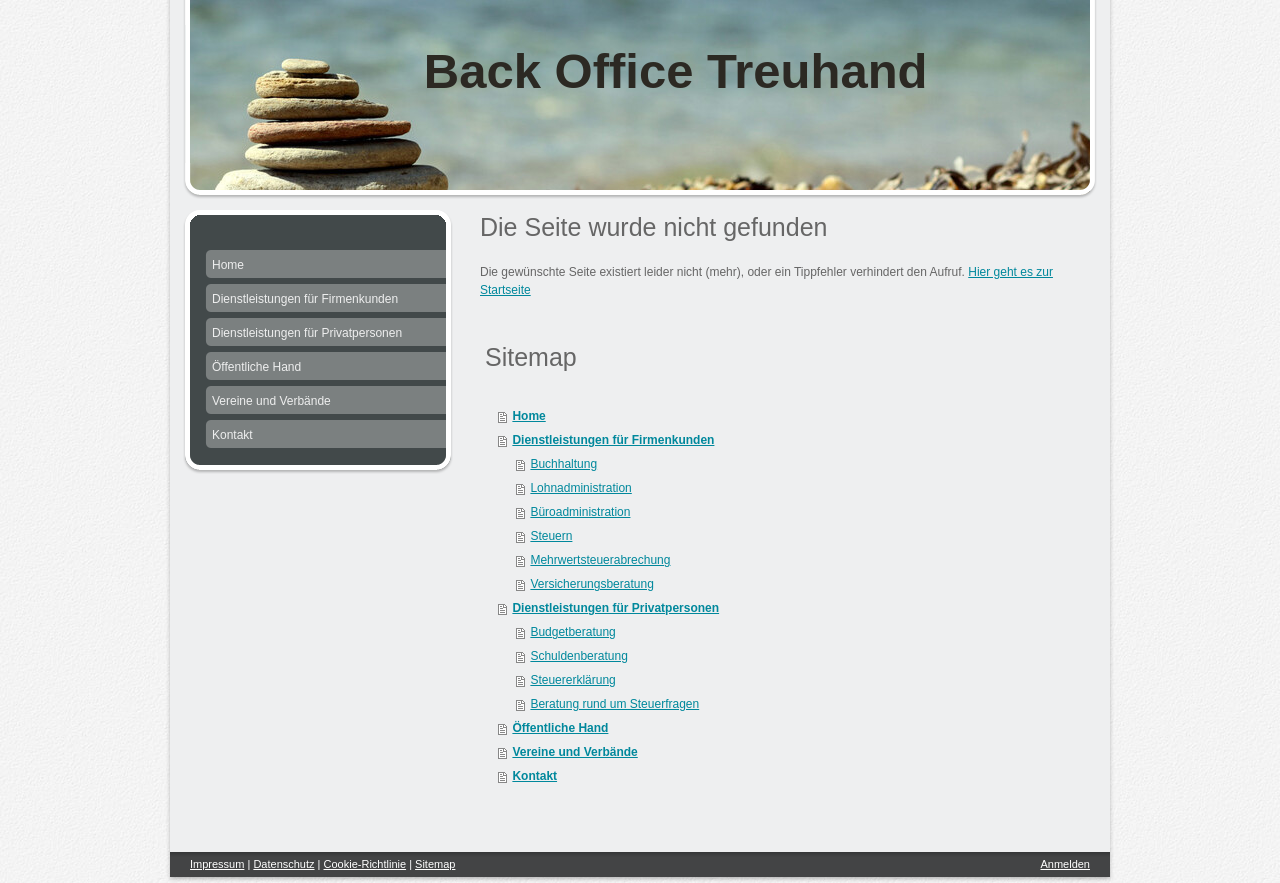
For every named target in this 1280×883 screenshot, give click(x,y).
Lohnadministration (580, 488)
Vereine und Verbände (574, 752)
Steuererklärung (572, 680)
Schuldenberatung (578, 656)
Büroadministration (580, 512)
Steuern (551, 536)
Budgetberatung (572, 632)
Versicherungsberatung (591, 584)
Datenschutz (283, 864)
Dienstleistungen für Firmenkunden (613, 440)
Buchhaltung (563, 464)
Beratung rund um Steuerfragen (614, 704)
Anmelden (1065, 864)
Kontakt (534, 776)
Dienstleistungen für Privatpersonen (615, 608)
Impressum (217, 864)
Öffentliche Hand (560, 728)
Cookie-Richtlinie (365, 864)
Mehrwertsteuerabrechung (600, 560)
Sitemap (435, 864)
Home (528, 416)
